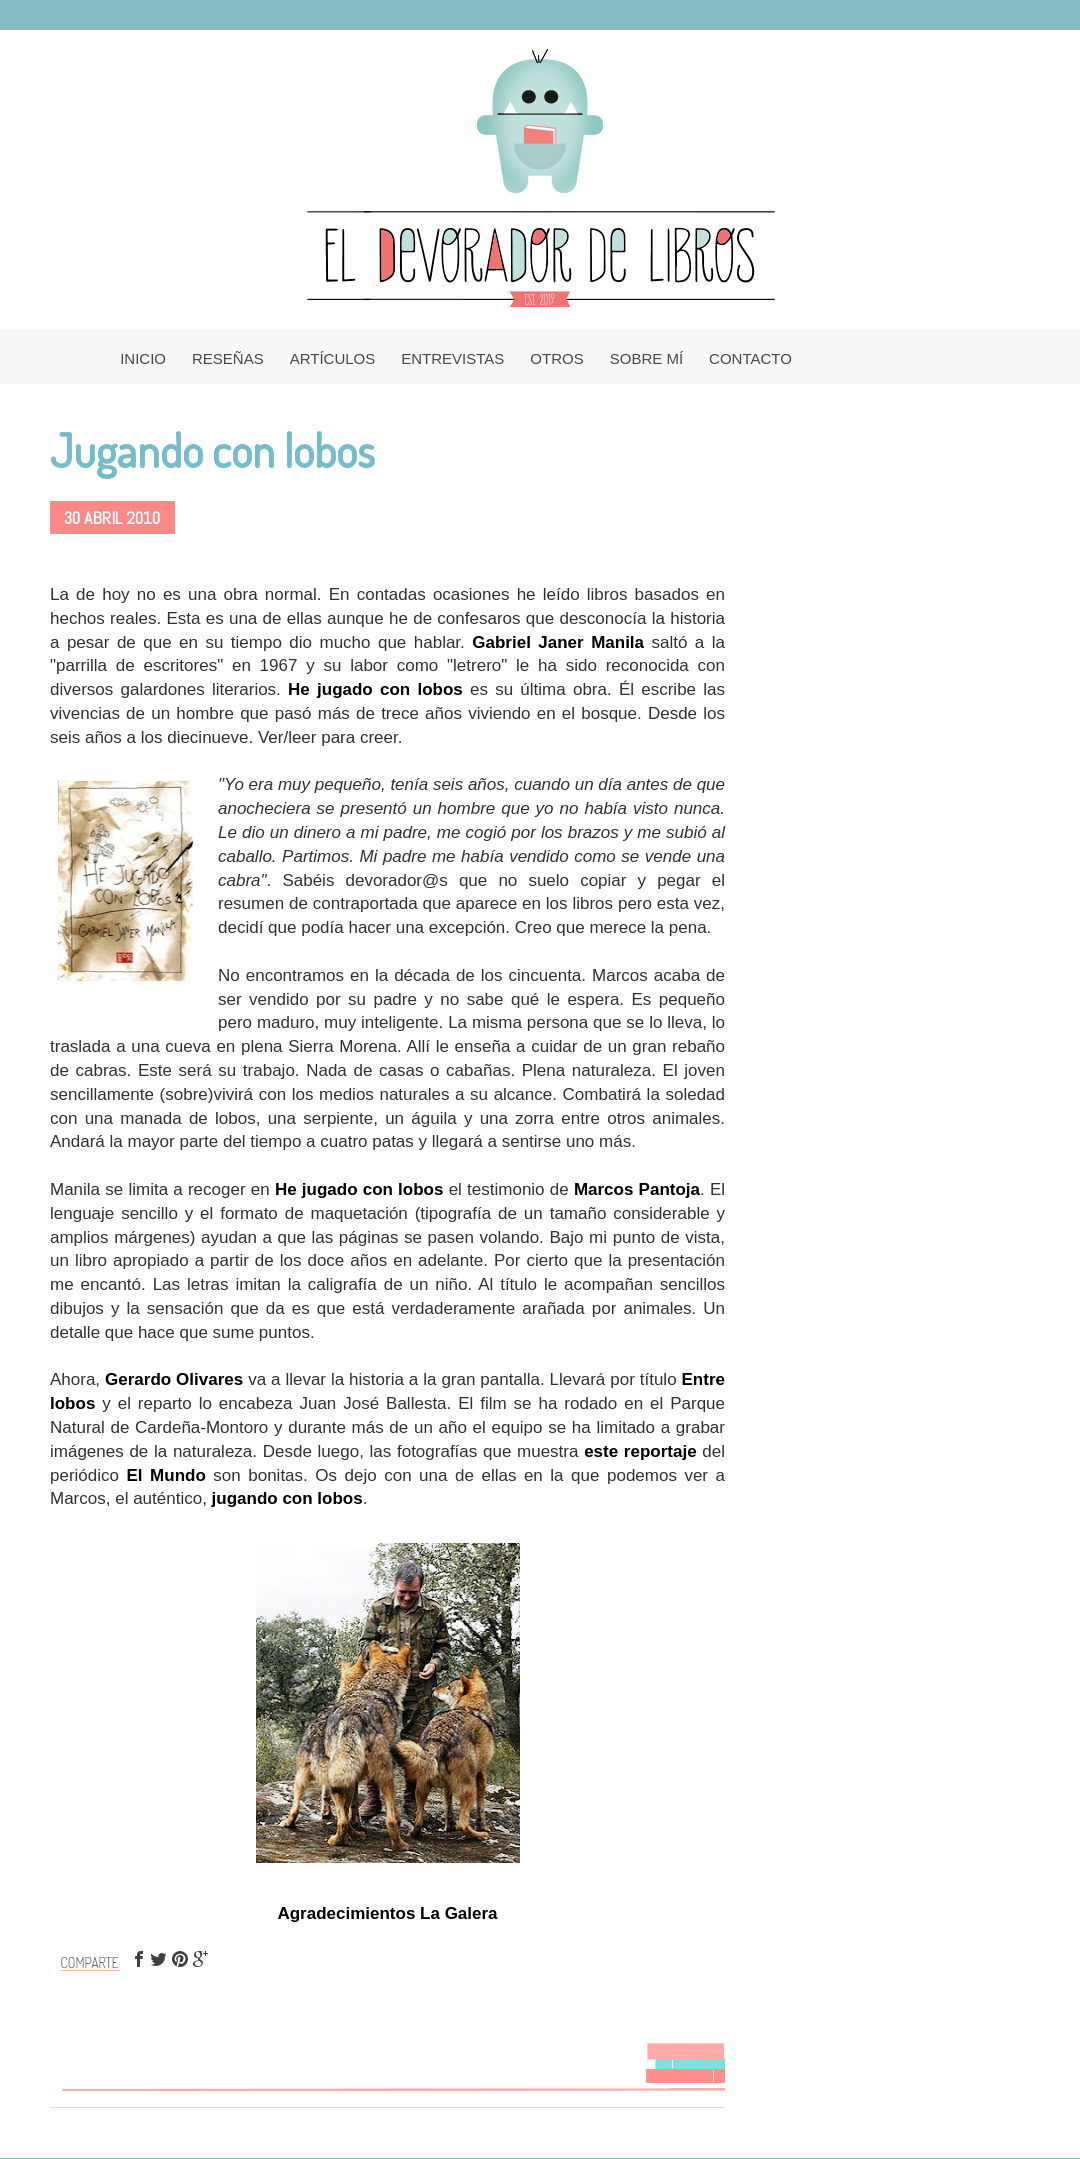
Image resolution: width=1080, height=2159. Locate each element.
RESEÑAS (228, 358)
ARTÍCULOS (333, 358)
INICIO (143, 358)
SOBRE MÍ (646, 358)
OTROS (556, 358)
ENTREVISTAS (452, 358)
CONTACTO (750, 358)
